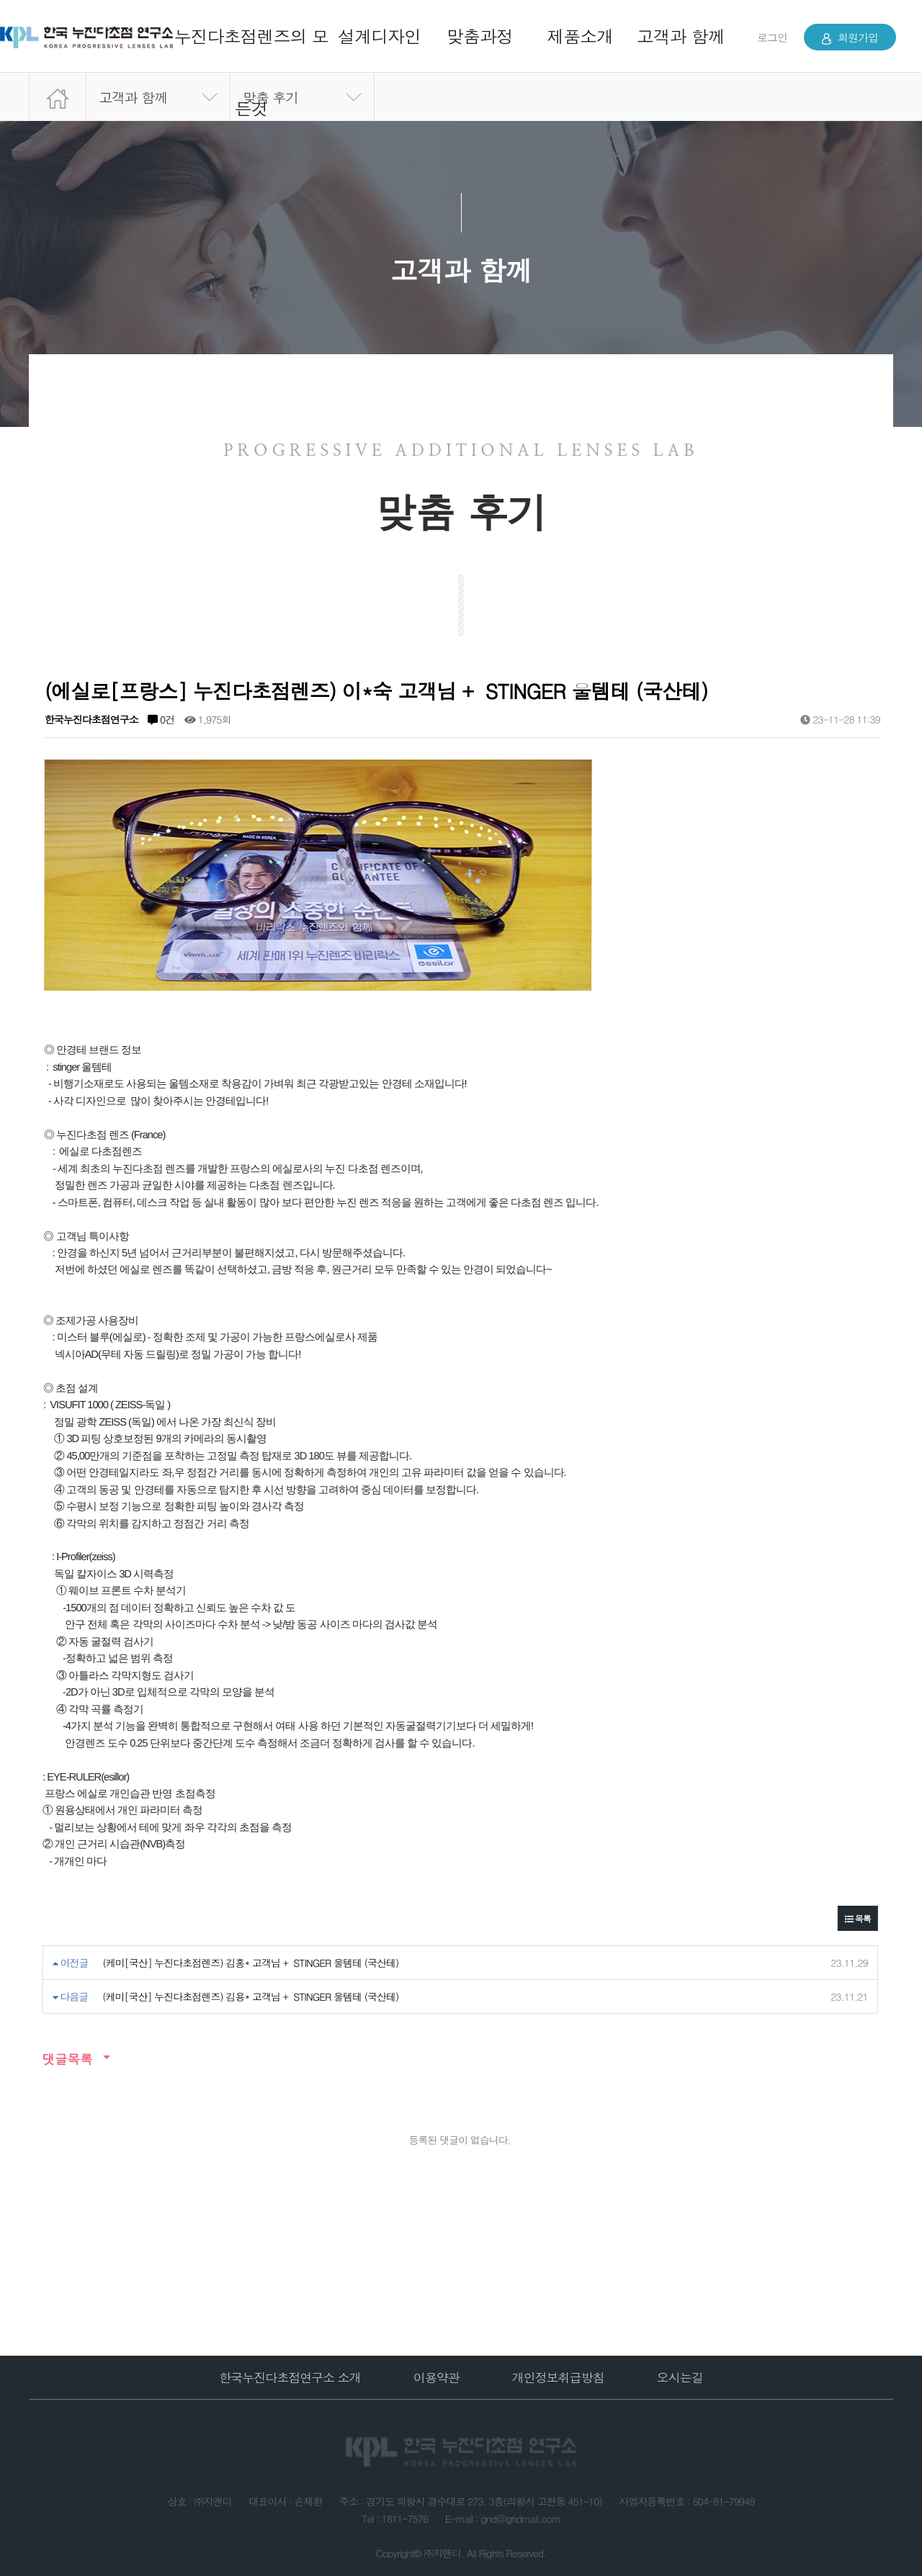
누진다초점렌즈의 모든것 (251, 72)
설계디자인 (379, 36)
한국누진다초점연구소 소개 (290, 2377)
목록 (858, 1918)
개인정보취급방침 (558, 2377)
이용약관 (436, 2377)
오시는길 (680, 2377)
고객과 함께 (681, 36)
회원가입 (850, 37)
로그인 (772, 37)
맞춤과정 (480, 36)
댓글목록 (67, 2059)
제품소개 (580, 36)
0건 (161, 719)
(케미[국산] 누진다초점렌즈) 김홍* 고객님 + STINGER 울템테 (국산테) (250, 1962)
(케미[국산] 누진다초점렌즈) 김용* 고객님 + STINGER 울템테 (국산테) (250, 1996)
